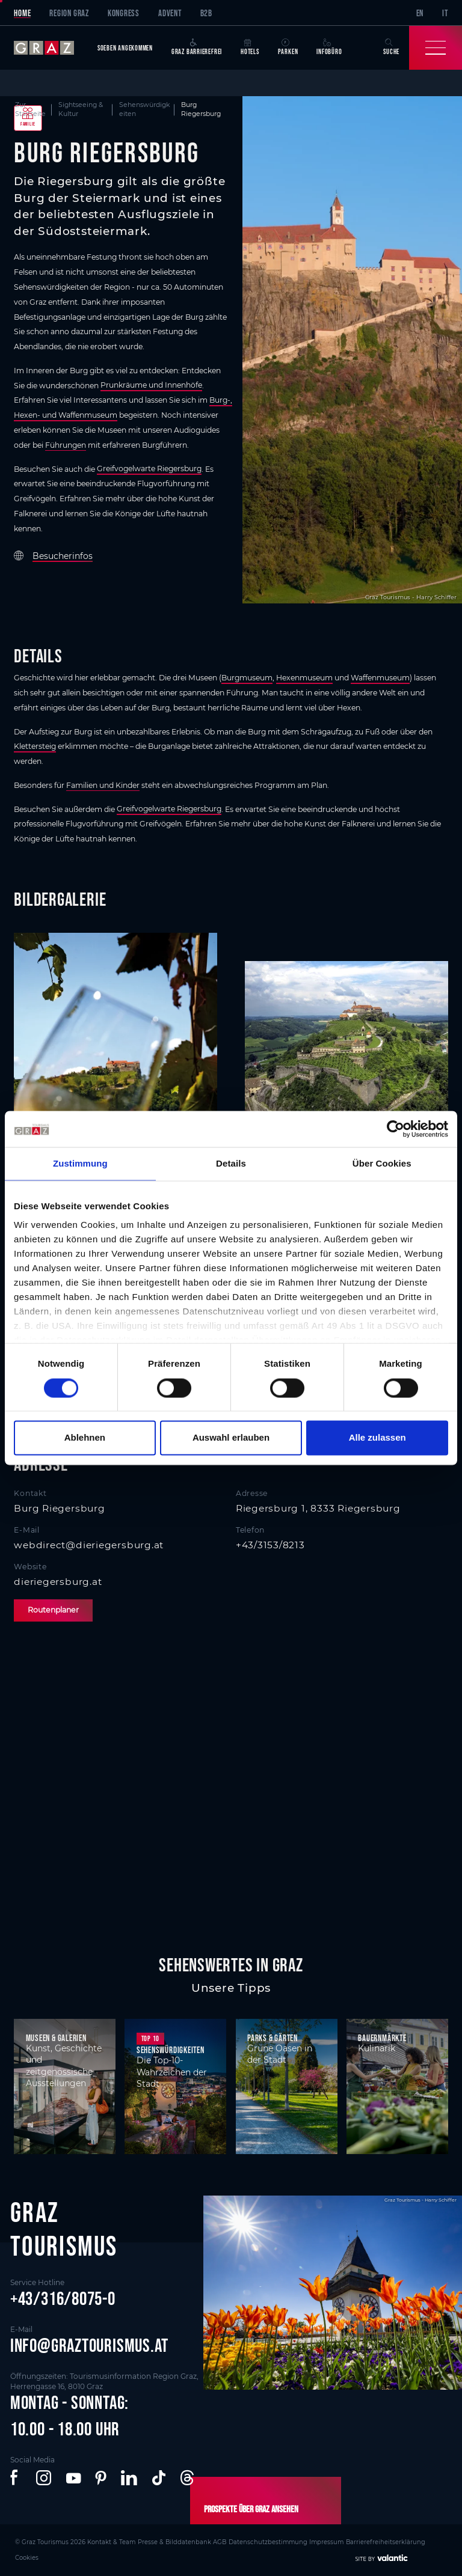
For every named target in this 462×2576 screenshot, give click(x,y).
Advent (170, 13)
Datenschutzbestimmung (238, 2541)
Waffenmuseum (380, 677)
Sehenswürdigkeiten (171, 2050)
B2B (206, 13)
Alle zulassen (377, 1438)
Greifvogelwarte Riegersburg (149, 469)
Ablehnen (84, 1438)
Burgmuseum (247, 677)
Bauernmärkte (382, 2038)
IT (445, 13)
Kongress (124, 13)
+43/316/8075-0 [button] (63, 2298)
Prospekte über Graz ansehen (246, 2509)
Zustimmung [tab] (80, 1163)
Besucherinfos (62, 556)
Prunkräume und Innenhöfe (151, 385)
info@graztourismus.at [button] (89, 2345)
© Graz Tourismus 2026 (46, 2541)
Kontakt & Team (100, 2541)
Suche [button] (391, 47)
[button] (16, 2478)
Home (22, 13)
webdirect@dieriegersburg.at (89, 1545)
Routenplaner (53, 1609)
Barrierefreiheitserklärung (346, 2541)
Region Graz (69, 13)
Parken (288, 47)
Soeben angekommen (125, 48)
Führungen (65, 445)
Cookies (395, 2541)
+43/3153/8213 (270, 1545)
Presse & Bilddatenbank (155, 2541)
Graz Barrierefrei (196, 47)
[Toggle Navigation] (435, 48)
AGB (195, 2541)
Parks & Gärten (272, 2038)
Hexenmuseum (304, 677)
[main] (231, 991)
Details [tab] (231, 1163)
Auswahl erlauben (231, 1438)
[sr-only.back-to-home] (51, 48)
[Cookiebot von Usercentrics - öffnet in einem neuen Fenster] (395, 1129)
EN (420, 13)
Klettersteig (35, 746)
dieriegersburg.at (58, 1581)
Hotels (250, 47)
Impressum (291, 2541)
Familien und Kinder (103, 785)
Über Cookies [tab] (382, 1163)
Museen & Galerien (56, 2038)
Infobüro (329, 47)
